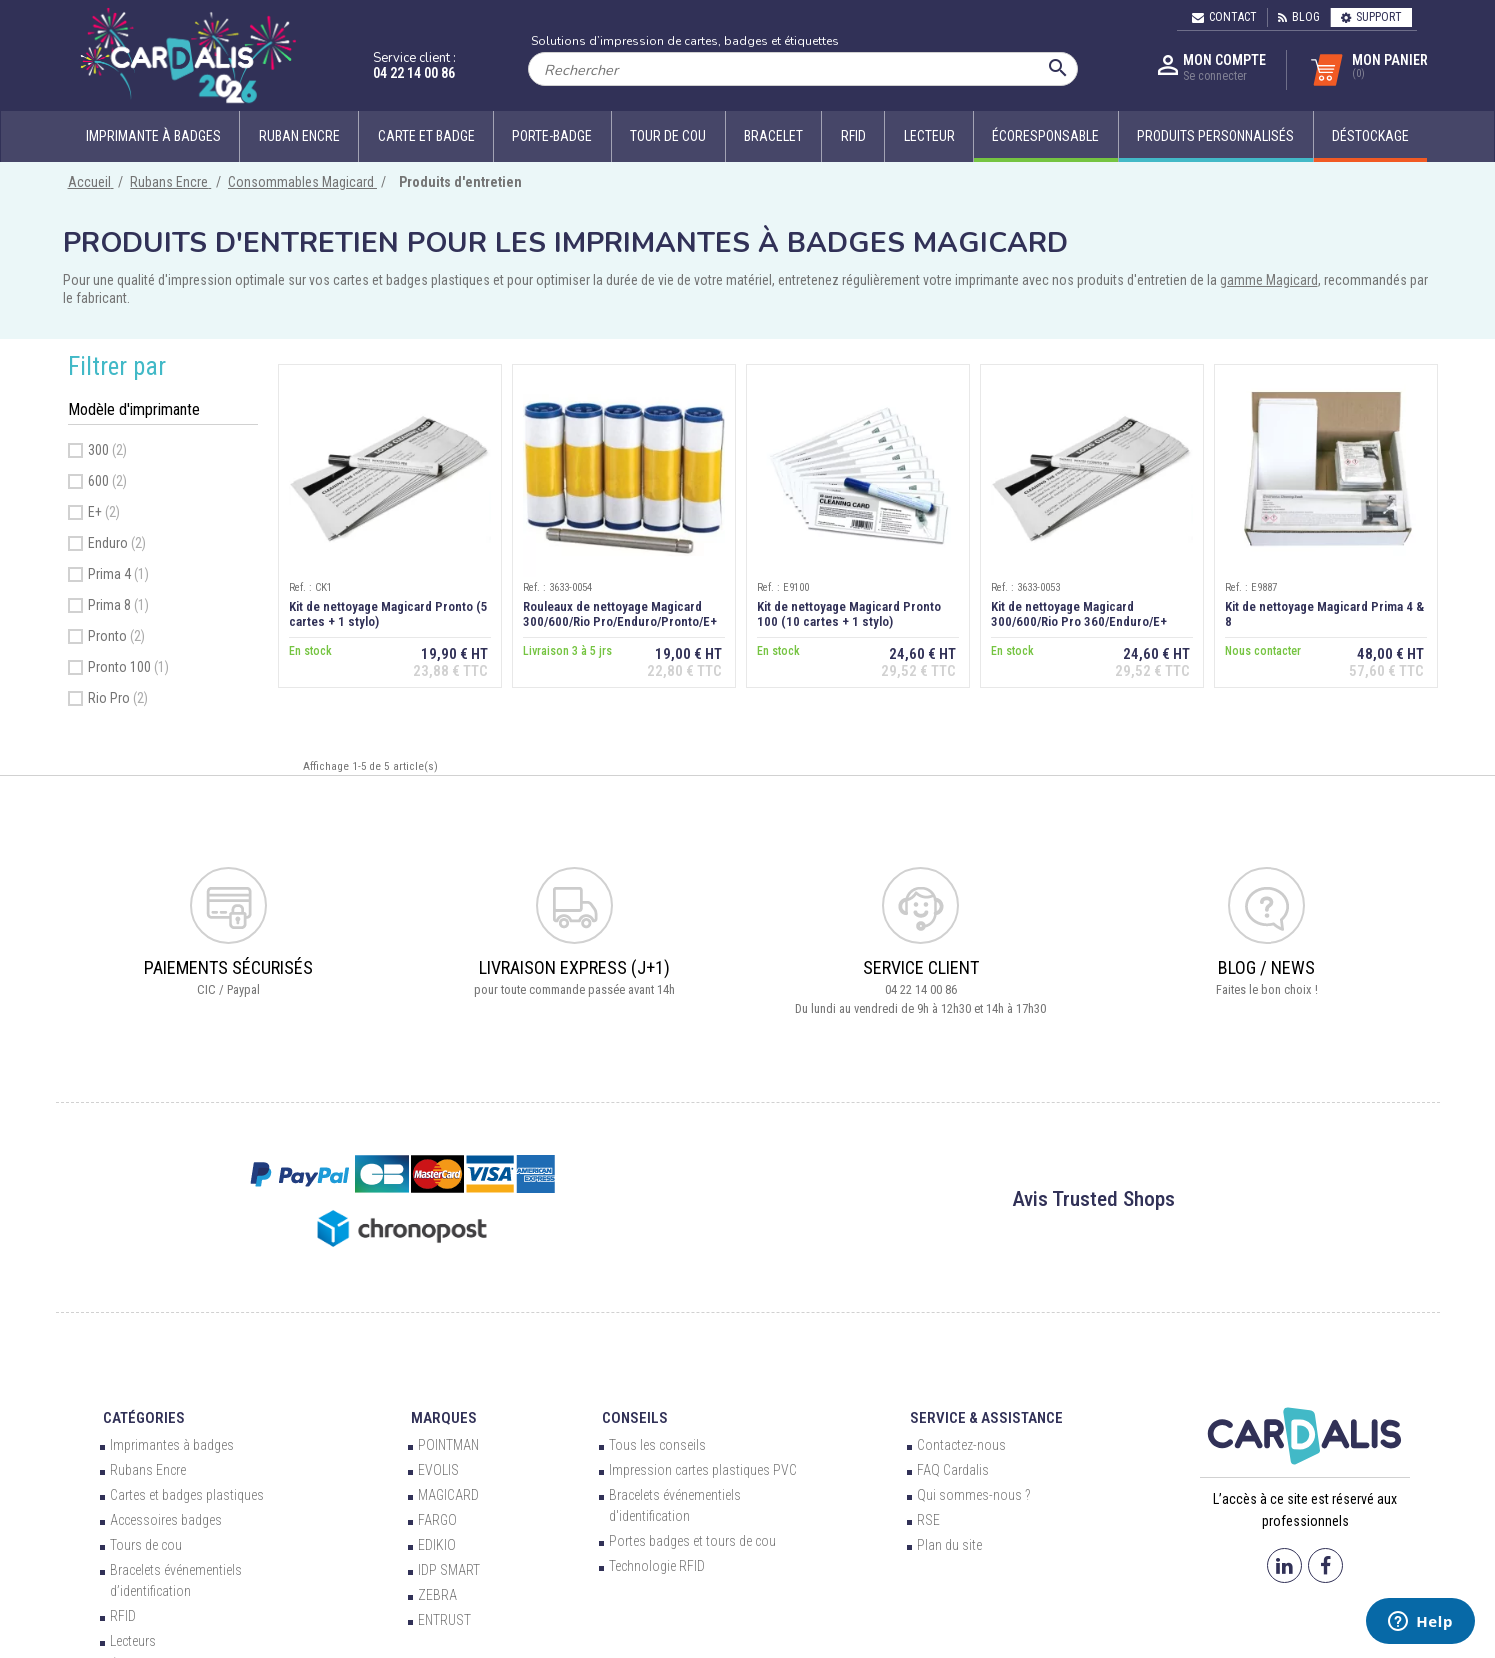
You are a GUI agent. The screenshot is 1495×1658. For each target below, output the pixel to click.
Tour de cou (668, 136)
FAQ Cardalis (953, 1470)
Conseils (635, 1418)
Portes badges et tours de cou (692, 1541)
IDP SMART (449, 1570)
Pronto (116, 636)
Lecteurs (133, 1641)
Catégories (144, 1418)
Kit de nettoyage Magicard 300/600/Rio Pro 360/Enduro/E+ (1079, 614)
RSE (928, 1520)
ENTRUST (444, 1620)
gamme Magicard (1269, 280)
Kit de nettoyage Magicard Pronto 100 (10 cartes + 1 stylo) (849, 614)
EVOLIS (438, 1470)
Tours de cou (146, 1545)
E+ (104, 512)
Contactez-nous (961, 1445)
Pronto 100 (128, 667)
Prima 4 (118, 574)
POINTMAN (448, 1445)
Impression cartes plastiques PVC (703, 1470)
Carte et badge (426, 136)
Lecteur (929, 136)
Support (1371, 17)
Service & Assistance (986, 1418)
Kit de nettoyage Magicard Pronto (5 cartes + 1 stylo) (388, 614)
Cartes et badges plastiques (187, 1495)
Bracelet (773, 136)
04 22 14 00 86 (414, 73)
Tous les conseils (657, 1445)
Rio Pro (118, 698)
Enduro (117, 543)
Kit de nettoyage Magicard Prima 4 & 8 (1324, 614)
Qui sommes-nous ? (973, 1495)
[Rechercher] (803, 69)
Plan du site (949, 1545)
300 (107, 450)
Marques (444, 1418)
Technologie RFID (657, 1566)
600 (107, 481)
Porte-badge (552, 136)
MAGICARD (448, 1495)
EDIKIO (437, 1545)
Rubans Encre (148, 1470)
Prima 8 (118, 605)
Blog (1299, 17)
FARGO (437, 1520)
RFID (853, 136)
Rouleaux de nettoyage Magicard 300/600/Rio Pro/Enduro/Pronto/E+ (620, 614)
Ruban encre (299, 136)
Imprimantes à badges (172, 1445)
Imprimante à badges (153, 136)
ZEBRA (437, 1595)
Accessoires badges (166, 1520)
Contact (1224, 17)
